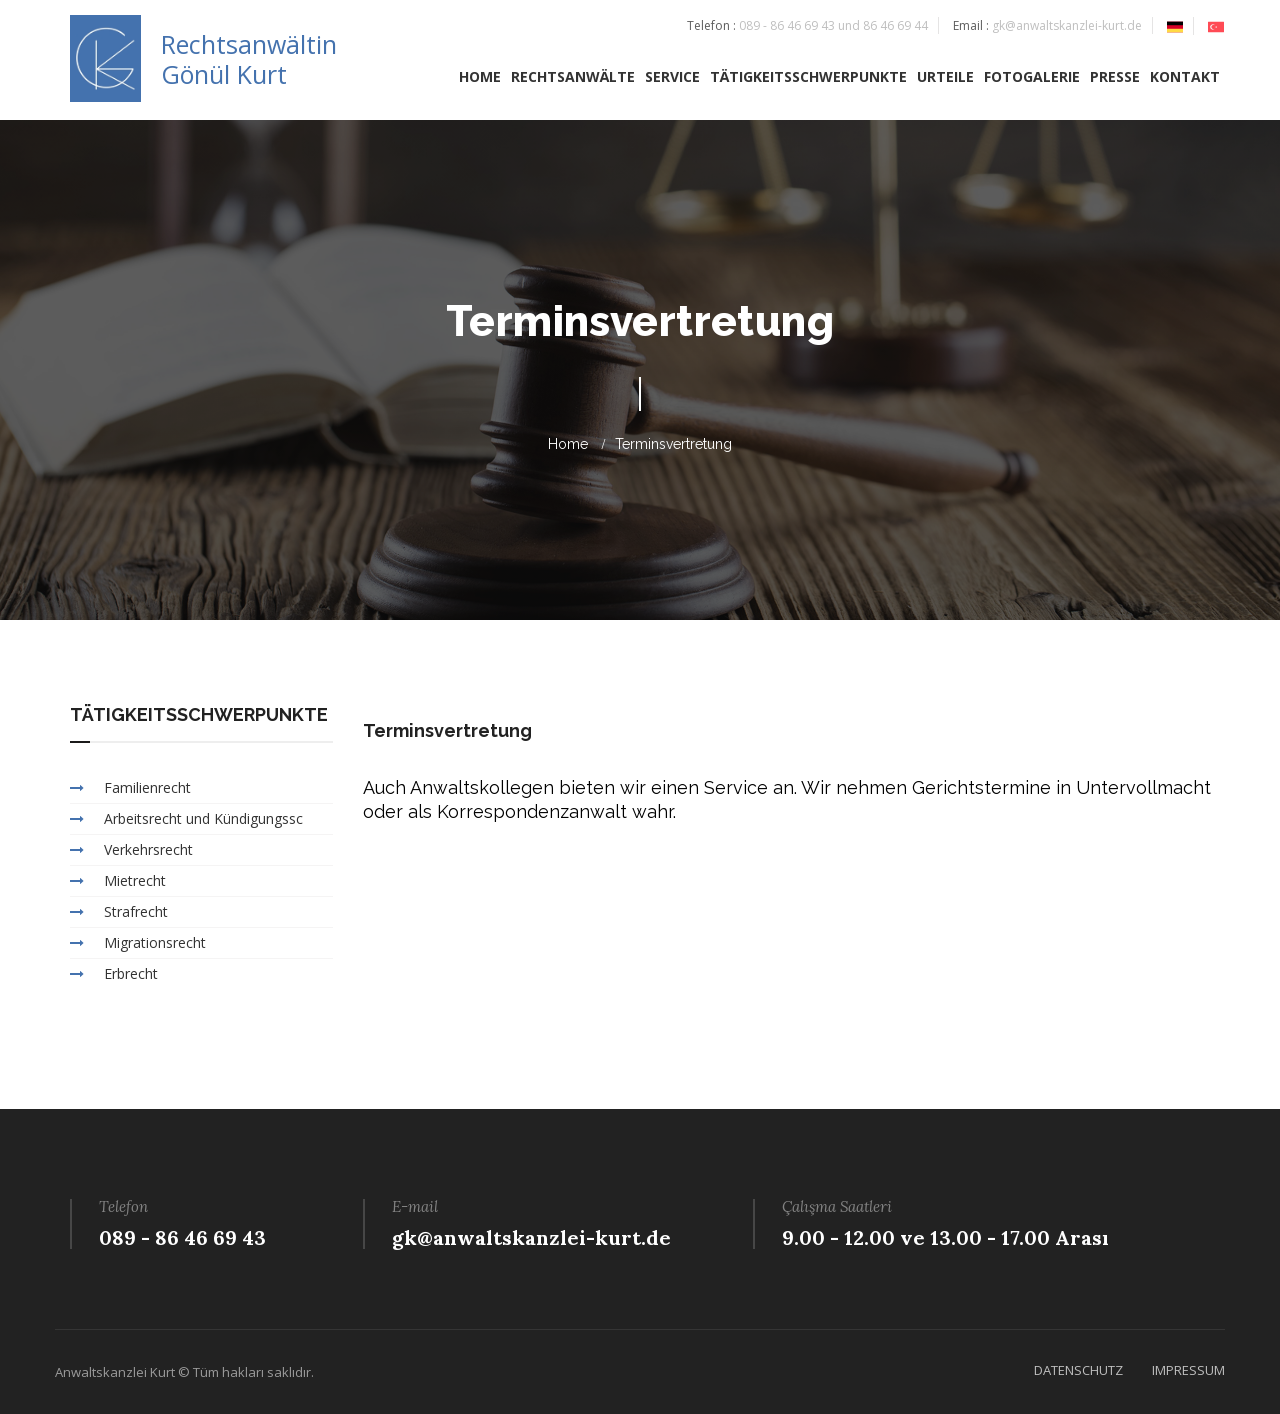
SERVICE (672, 76)
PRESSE (1115, 76)
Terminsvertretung (673, 444)
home (568, 444)
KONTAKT (1185, 76)
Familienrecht (130, 787)
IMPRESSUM (1188, 1370)
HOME (480, 76)
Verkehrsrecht (131, 849)
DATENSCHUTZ (1078, 1370)
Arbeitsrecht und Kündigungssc (186, 818)
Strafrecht (119, 911)
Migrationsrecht (138, 942)
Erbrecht (114, 973)
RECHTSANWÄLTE (573, 76)
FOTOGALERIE (1032, 76)
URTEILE (945, 76)
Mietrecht (118, 880)
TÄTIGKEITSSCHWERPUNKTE (808, 76)
